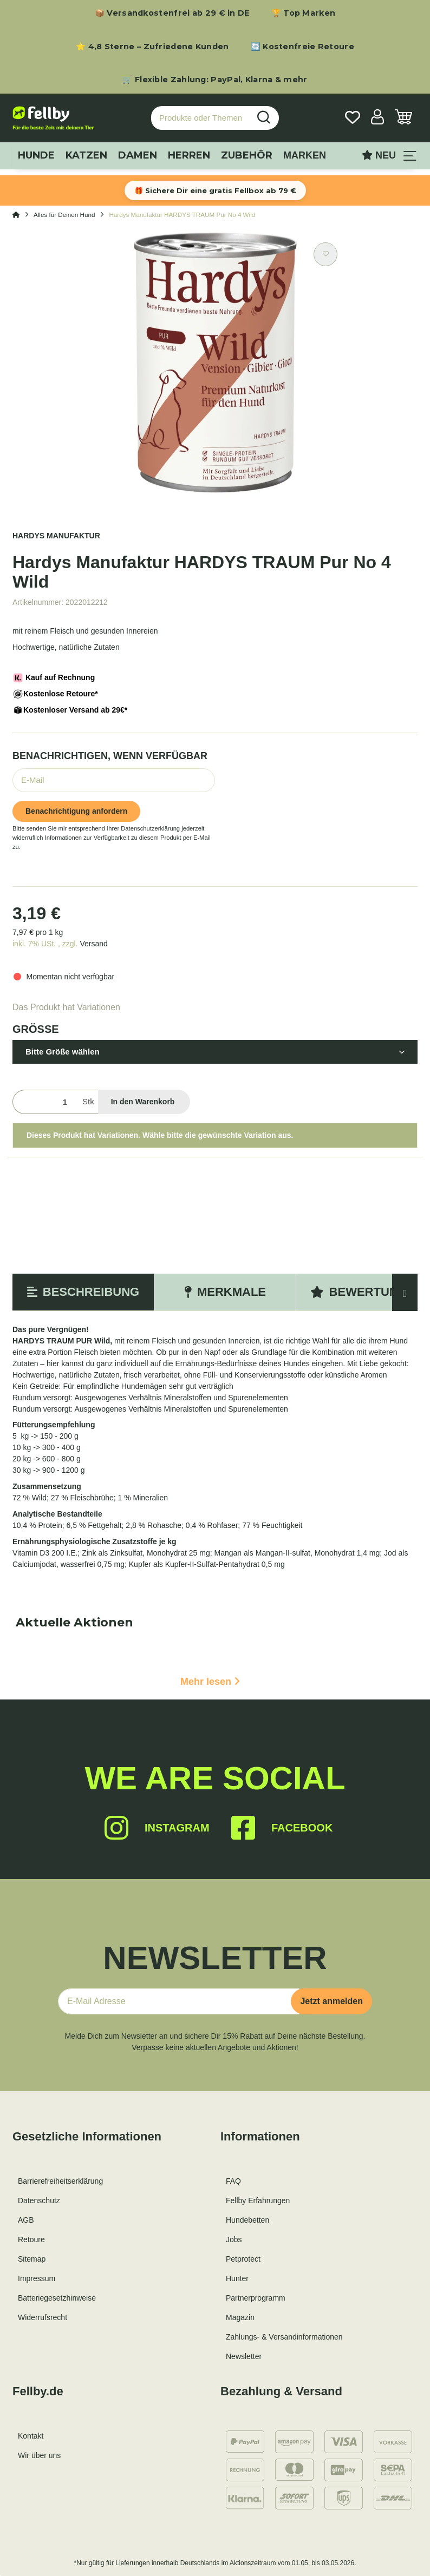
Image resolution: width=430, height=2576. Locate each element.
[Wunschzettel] (352, 118)
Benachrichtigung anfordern (76, 811)
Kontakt (30, 2436)
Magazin (240, 2317)
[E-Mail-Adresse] (178, 2001)
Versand (93, 943)
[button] (377, 118)
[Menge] (45, 1102)
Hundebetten (247, 2220)
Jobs (234, 2239)
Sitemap (31, 2259)
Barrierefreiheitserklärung (60, 2181)
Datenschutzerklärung (150, 828)
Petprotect (243, 2259)
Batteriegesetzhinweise (57, 2298)
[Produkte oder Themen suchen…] (200, 118)
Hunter (237, 2278)
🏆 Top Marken (303, 13)
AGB (26, 2220)
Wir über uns (39, 2455)
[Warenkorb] (403, 118)
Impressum (36, 2278)
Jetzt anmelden (331, 2001)
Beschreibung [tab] (83, 1292)
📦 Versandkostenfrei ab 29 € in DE (172, 13)
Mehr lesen (210, 1681)
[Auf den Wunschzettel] (325, 254)
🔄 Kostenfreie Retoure (302, 46)
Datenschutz (39, 2200)
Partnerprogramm (255, 2298)
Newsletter (244, 2356)
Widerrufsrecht (42, 2317)
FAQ (233, 2181)
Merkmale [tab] (225, 1292)
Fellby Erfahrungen (258, 2200)
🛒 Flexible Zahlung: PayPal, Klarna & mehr (214, 79)
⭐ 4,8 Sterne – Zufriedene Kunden (152, 46)
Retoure (31, 2239)
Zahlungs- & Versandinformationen (284, 2337)
